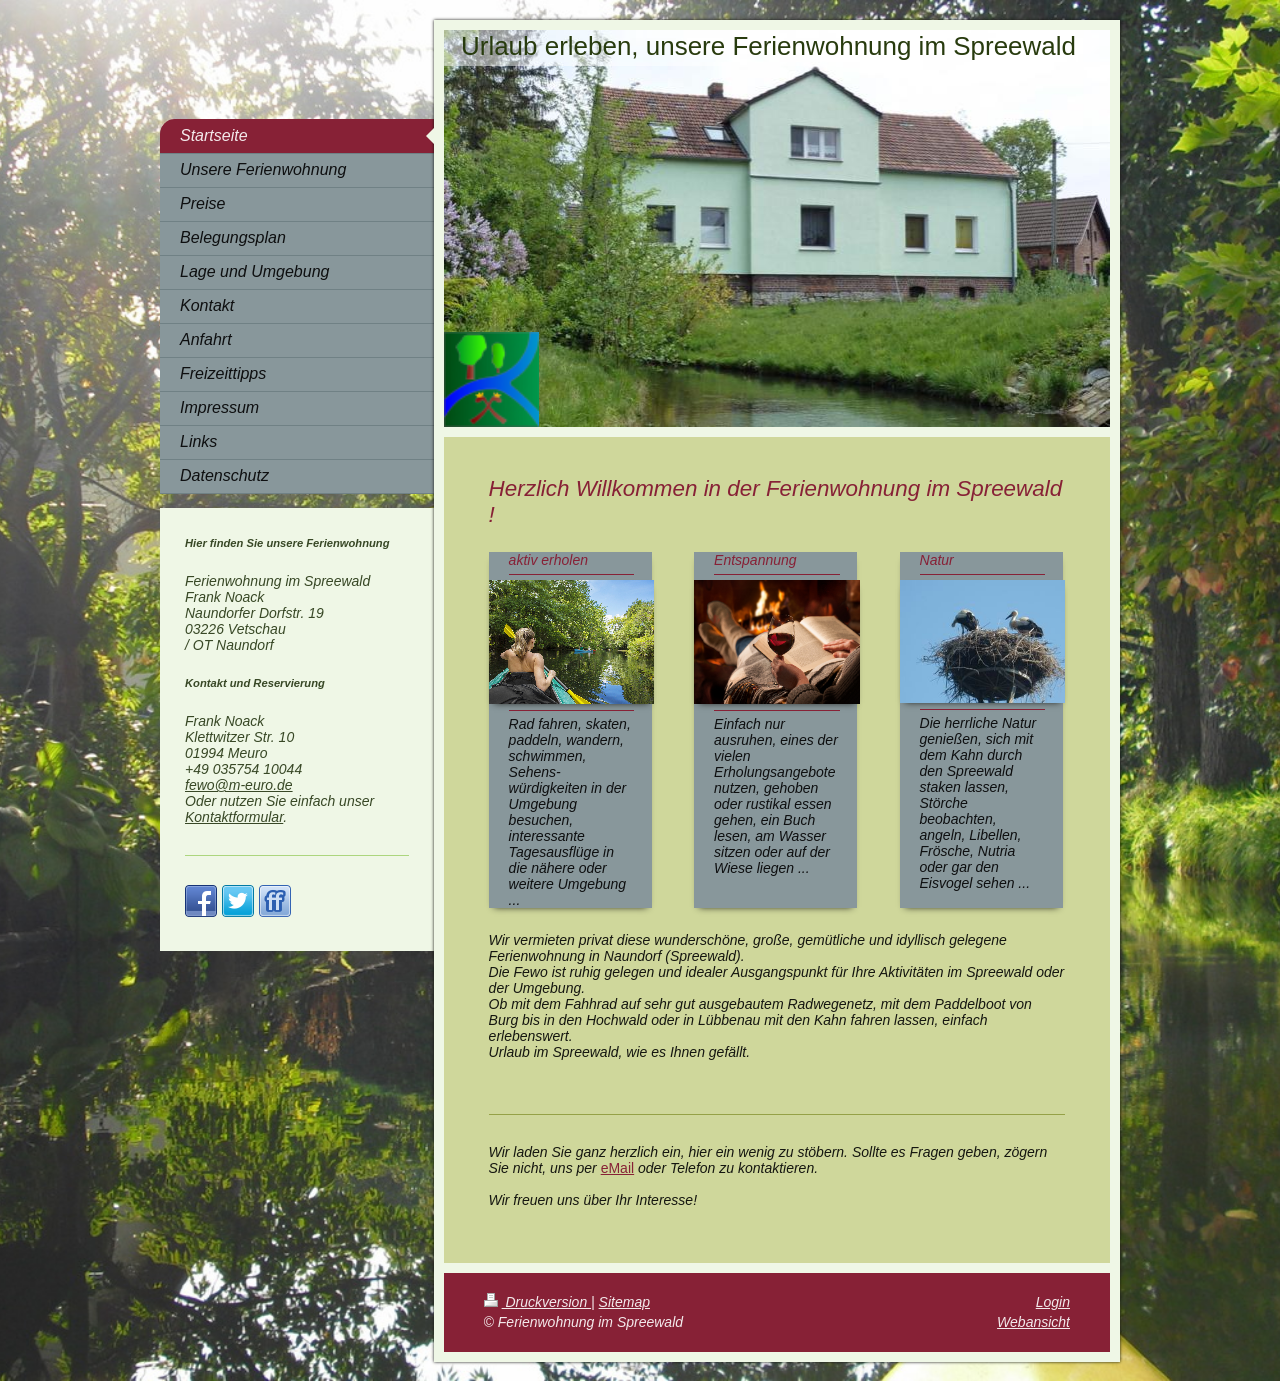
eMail (617, 1168)
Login (1053, 1302)
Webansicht (1033, 1322)
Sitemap (624, 1302)
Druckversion (537, 1302)
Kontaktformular (234, 817)
